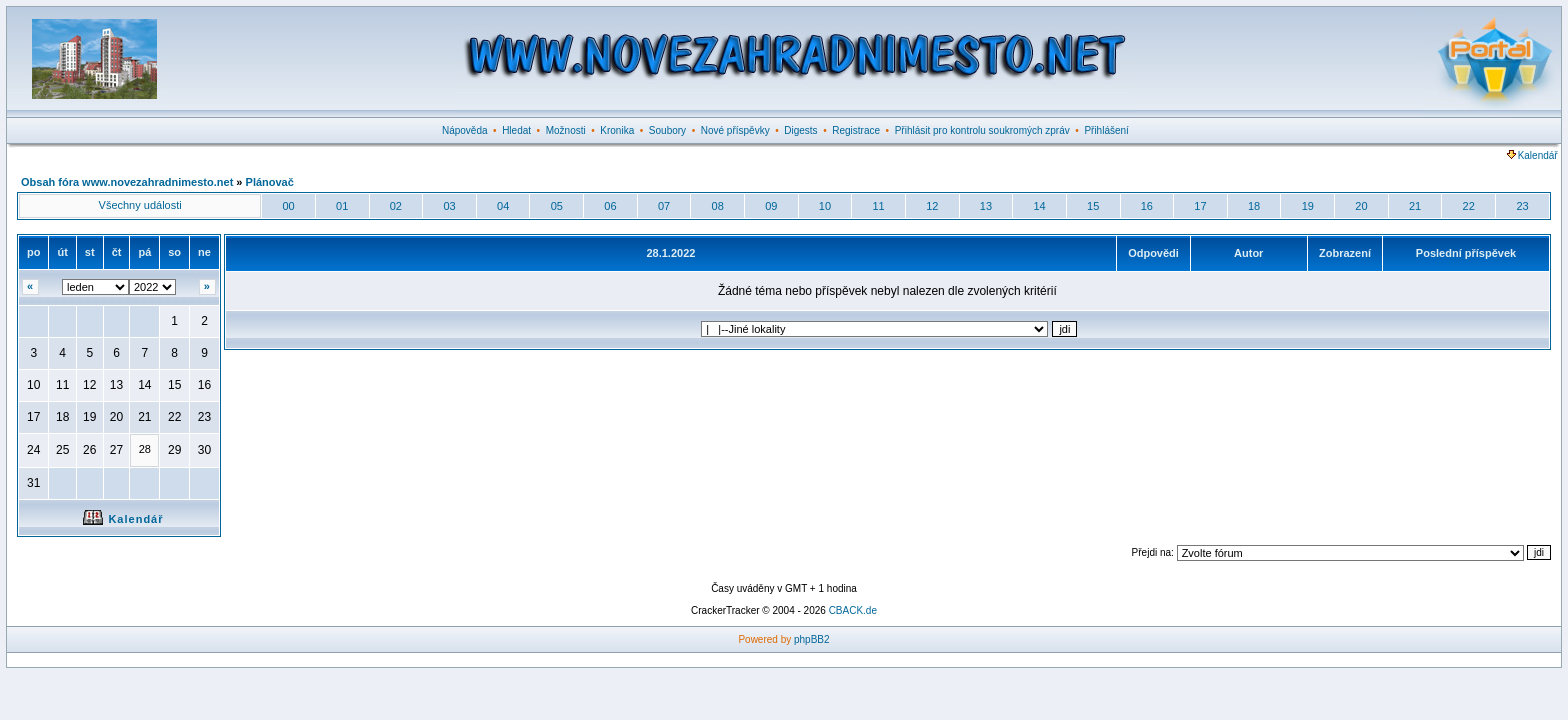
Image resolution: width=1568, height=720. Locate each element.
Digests (800, 130)
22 (1469, 206)
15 (1093, 206)
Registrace (856, 130)
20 (1361, 206)
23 (1522, 206)
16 (1147, 206)
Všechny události (140, 205)
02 (396, 206)
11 (879, 206)
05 (557, 206)
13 (986, 206)
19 (1308, 206)
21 (1415, 206)
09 (771, 206)
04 (503, 206)
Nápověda (465, 130)
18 (1254, 206)
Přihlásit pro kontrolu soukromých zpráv (982, 130)
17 (1200, 206)
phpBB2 (812, 639)
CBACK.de (853, 610)
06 (610, 206)
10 (825, 206)
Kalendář (1532, 155)
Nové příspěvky (735, 130)
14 (1039, 206)
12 (932, 206)
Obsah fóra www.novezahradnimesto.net (127, 182)
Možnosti (566, 130)
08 (718, 206)
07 (664, 206)
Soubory (667, 130)
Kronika (617, 130)
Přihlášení (1106, 130)
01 (342, 206)
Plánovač (270, 182)
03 (449, 206)
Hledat (516, 130)
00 (288, 206)
